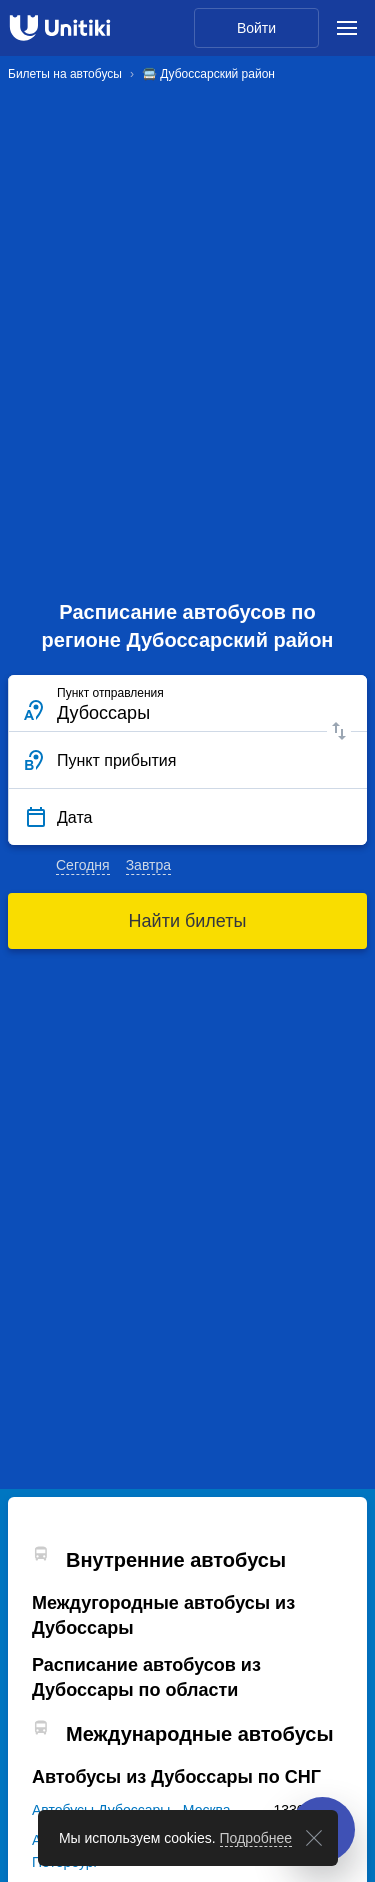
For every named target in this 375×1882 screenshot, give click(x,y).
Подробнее (256, 1838)
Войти (256, 28)
